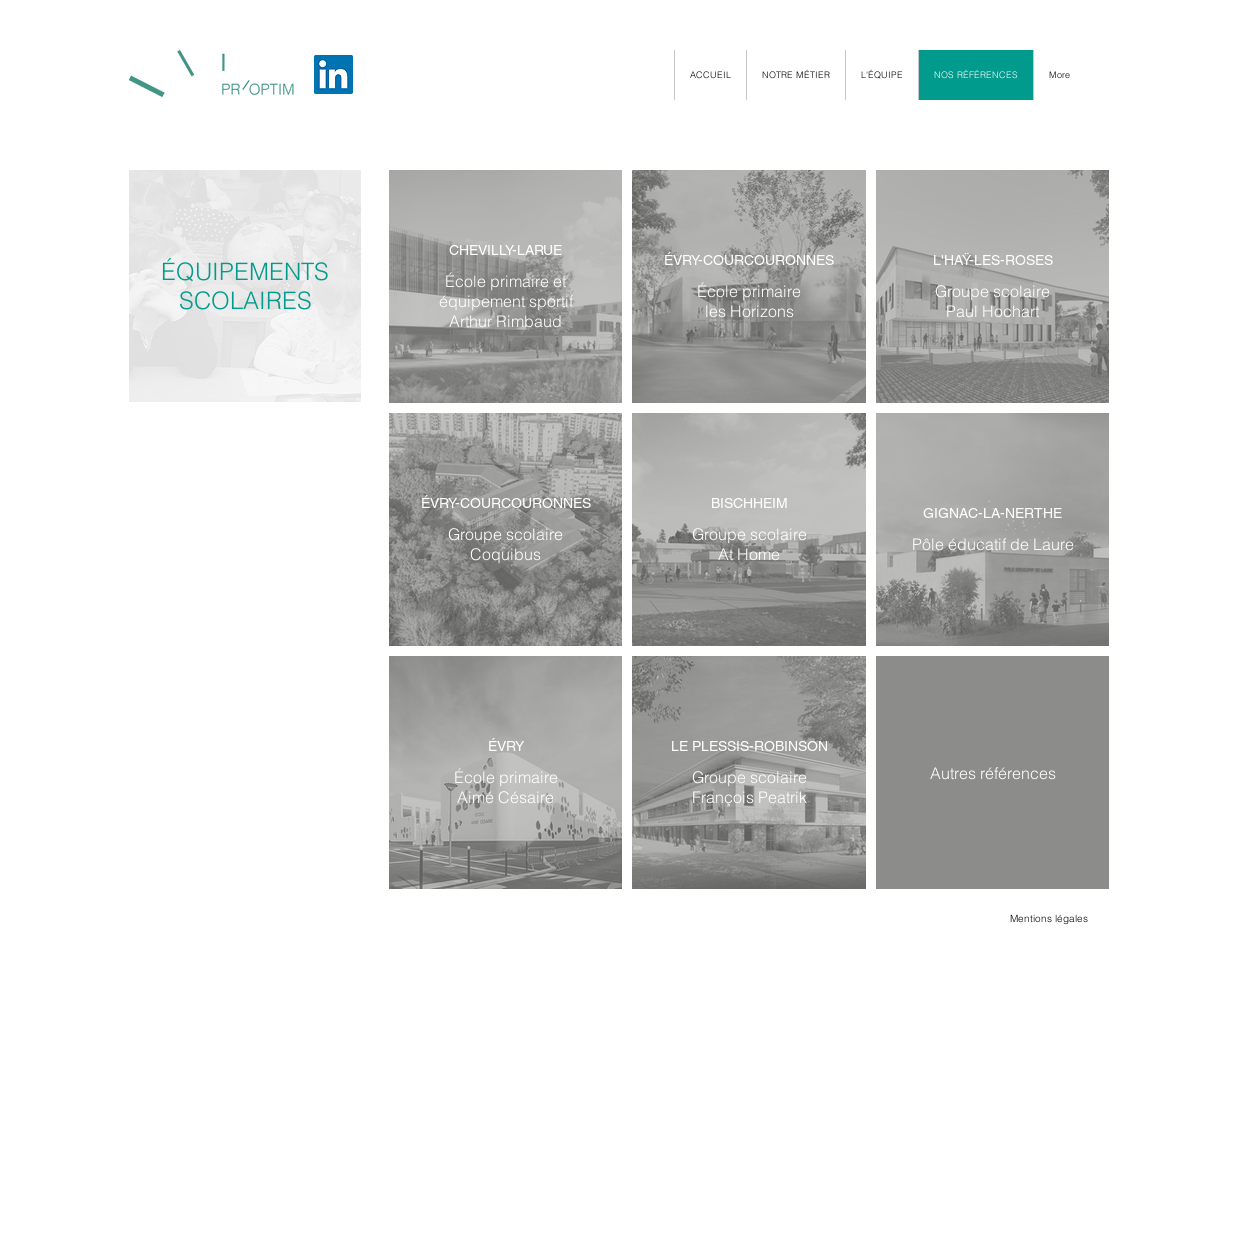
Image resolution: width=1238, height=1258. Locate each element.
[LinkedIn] (333, 74)
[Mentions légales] (1049, 919)
